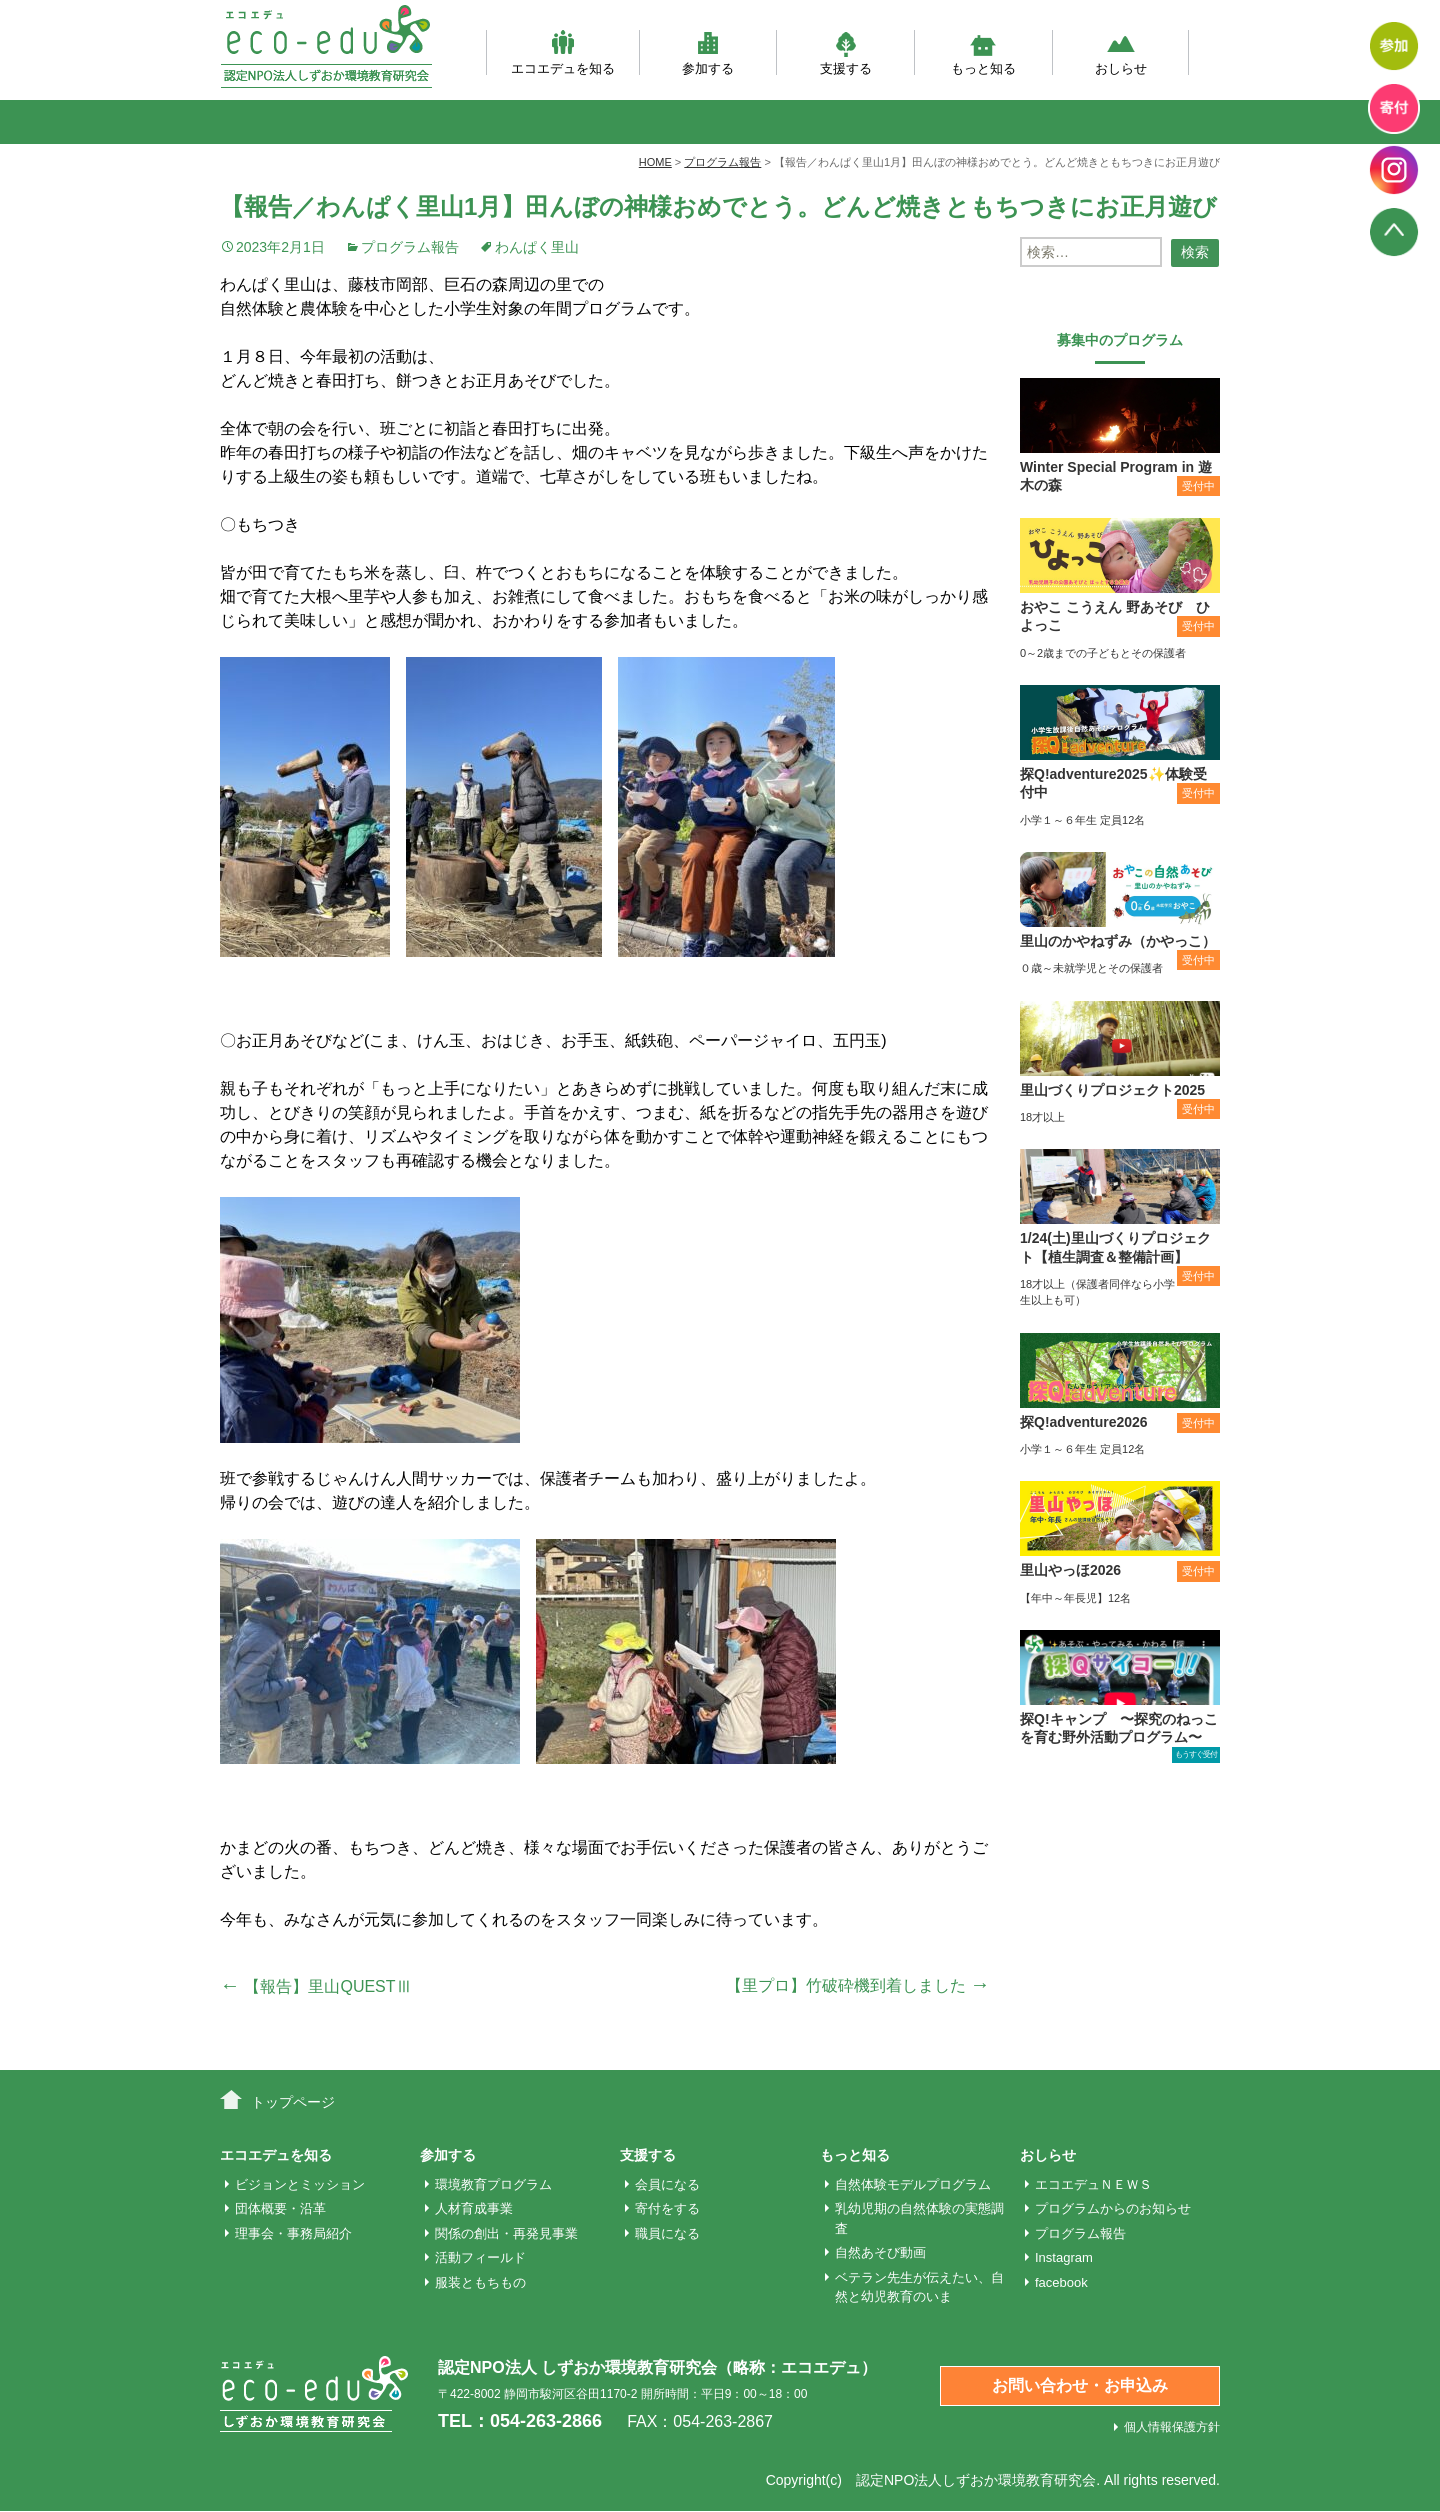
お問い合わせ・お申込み (1080, 2385)
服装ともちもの (480, 2282)
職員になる (667, 2233)
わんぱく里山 (537, 247)
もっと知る (983, 52)
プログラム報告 (410, 247)
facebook (1061, 2282)
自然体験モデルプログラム (913, 2184)
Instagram (1064, 2257)
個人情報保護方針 (1172, 2427)
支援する (846, 52)
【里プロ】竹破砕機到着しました (858, 1985)
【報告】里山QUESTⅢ (316, 1986)
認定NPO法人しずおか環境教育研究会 (976, 2480)
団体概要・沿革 (280, 2208)
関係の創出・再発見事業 (506, 2233)
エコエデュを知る (563, 52)
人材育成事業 (474, 2208)
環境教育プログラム (493, 2184)
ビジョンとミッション (300, 2184)
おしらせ (1121, 52)
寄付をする (667, 2208)
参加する (708, 52)
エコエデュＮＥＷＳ (1093, 2184)
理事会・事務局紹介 (293, 2233)
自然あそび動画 (880, 2252)
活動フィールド (480, 2257)
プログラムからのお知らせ (1113, 2208)
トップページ (293, 2102)
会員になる (667, 2184)
